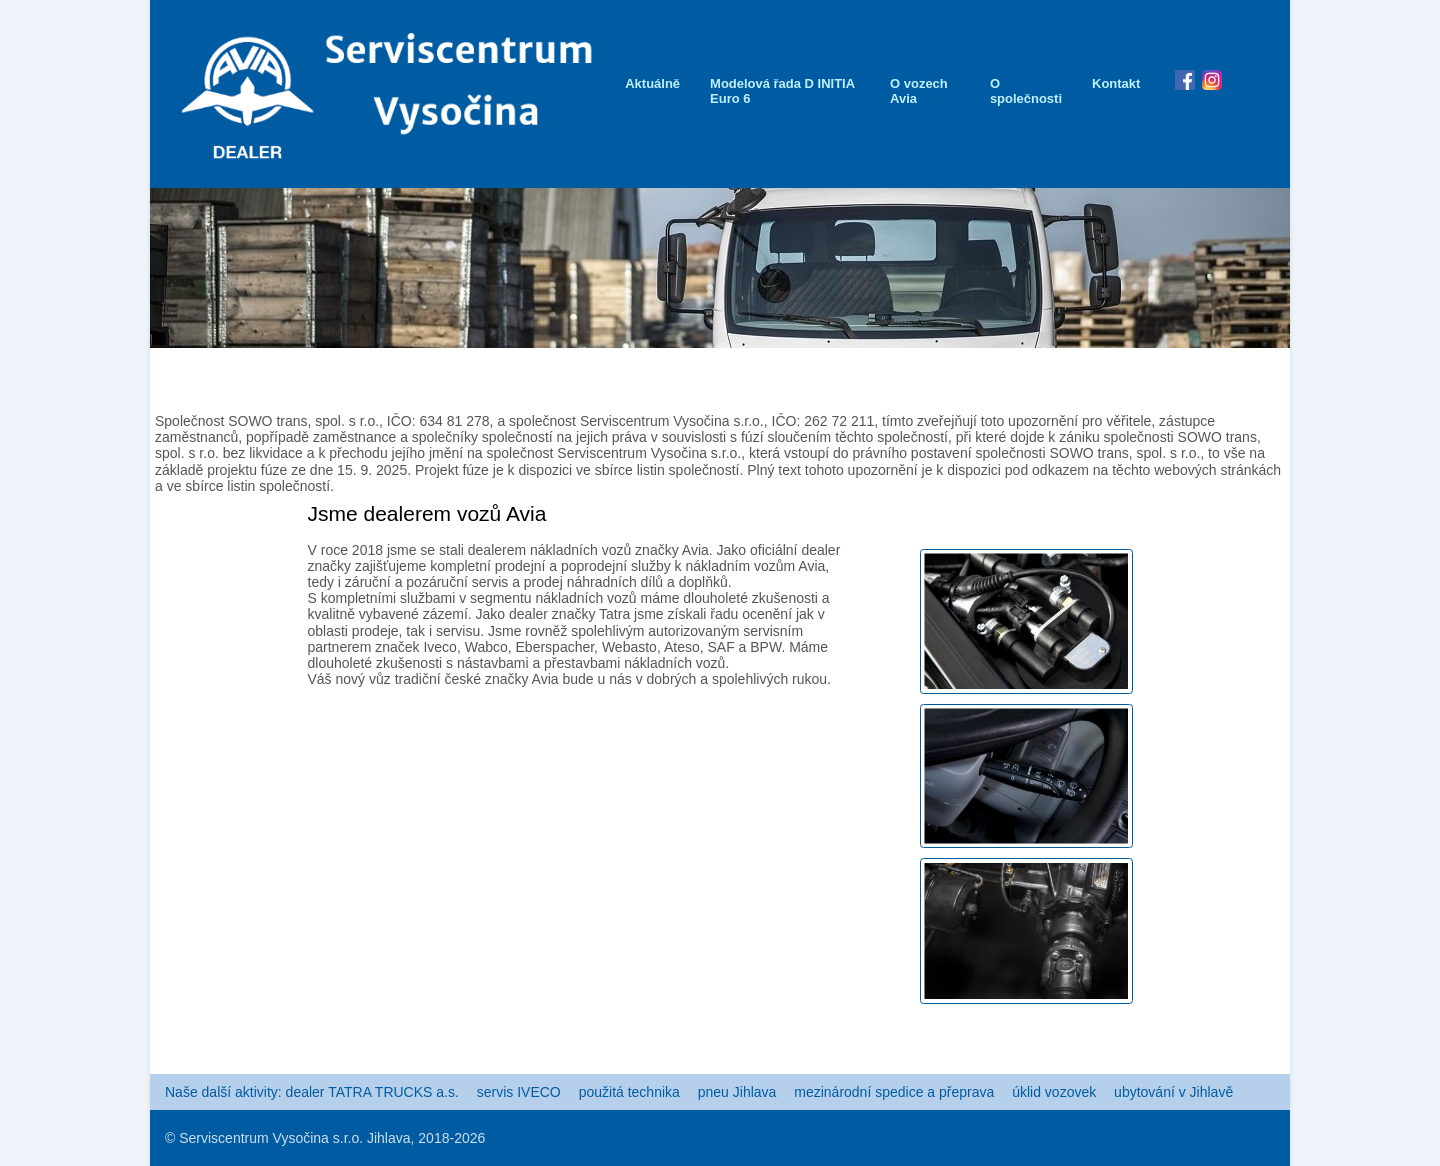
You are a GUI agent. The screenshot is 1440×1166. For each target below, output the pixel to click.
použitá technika (629, 1092)
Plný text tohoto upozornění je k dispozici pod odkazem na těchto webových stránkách (1014, 470)
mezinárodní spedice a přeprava (894, 1092)
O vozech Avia (919, 91)
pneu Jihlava (737, 1092)
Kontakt (1116, 83)
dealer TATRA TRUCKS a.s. (372, 1092)
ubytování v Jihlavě (1173, 1092)
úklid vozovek (1054, 1092)
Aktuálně (652, 83)
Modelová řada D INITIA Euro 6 (782, 91)
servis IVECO (519, 1092)
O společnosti (1026, 91)
